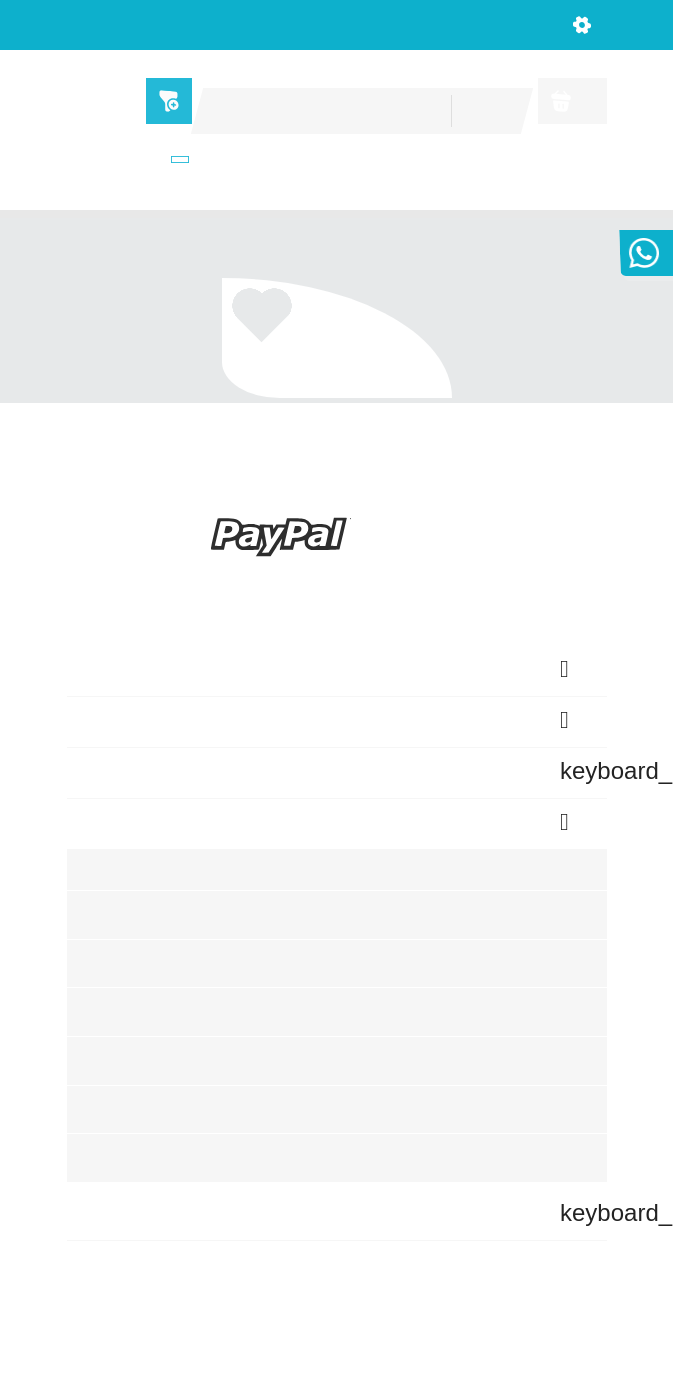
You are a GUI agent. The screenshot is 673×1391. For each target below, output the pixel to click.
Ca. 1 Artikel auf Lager (320, 377)
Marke (279, 357)
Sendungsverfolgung (153, 935)
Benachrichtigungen (150, 1134)
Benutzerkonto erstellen (165, 1034)
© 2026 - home (336, 1363)
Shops (158, 160)
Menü (163, 100)
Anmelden (113, 985)
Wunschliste (122, 1084)
